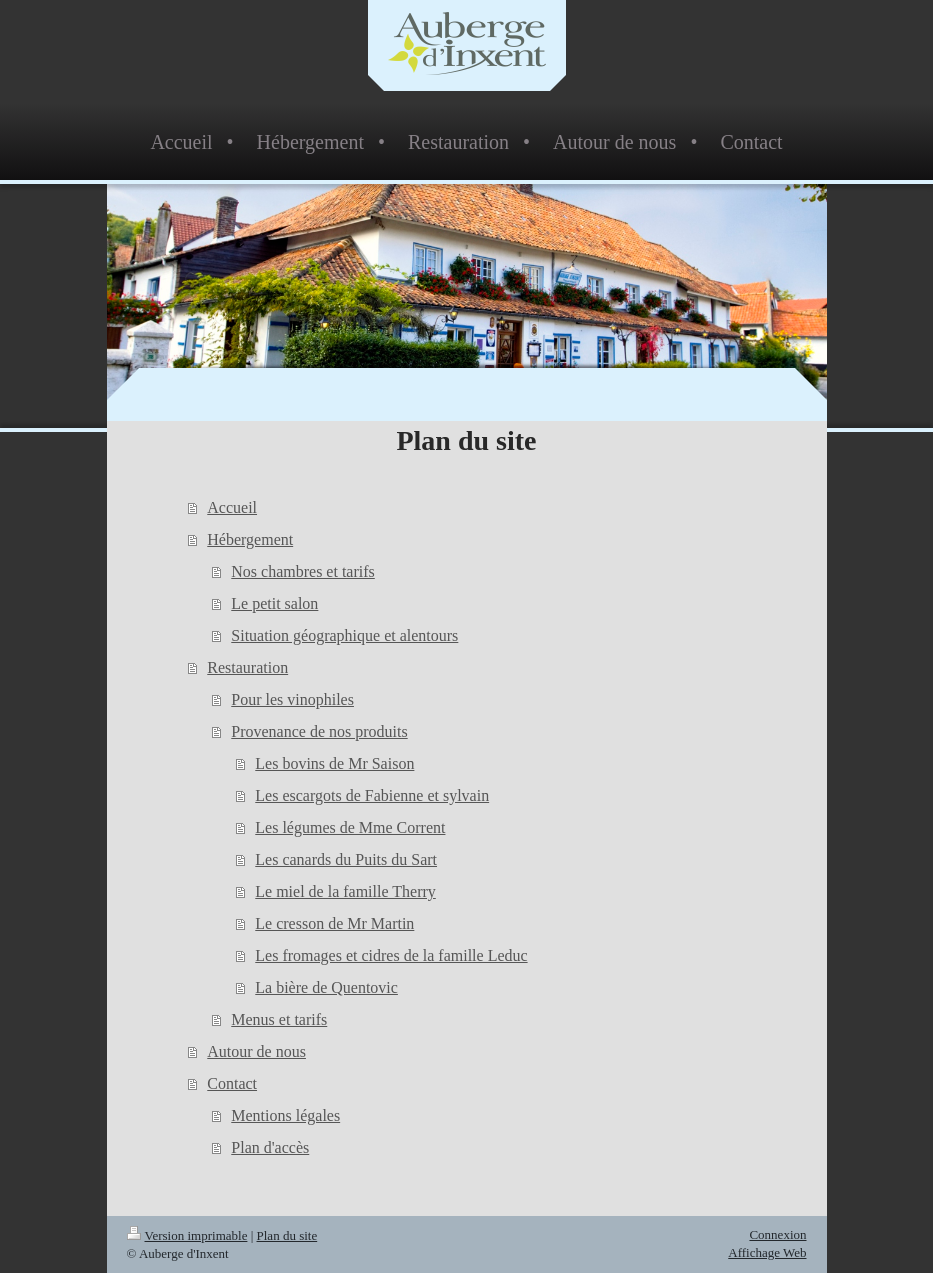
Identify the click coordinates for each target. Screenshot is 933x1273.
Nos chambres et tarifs (303, 571)
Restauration (247, 667)
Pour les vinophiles (292, 699)
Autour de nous (256, 1051)
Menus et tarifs (279, 1019)
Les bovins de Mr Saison (334, 763)
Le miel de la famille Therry (345, 891)
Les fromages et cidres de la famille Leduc (391, 955)
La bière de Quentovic (326, 987)
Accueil (232, 507)
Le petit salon (274, 603)
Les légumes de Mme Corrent (350, 827)
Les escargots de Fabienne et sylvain (372, 795)
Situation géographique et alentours (344, 635)
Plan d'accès (270, 1147)
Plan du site (287, 1235)
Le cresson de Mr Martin (334, 923)
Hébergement (250, 539)
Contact (232, 1083)
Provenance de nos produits (319, 731)
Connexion (777, 1234)
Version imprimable (187, 1235)
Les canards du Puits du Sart (346, 859)
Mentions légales (285, 1115)
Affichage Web (767, 1252)
